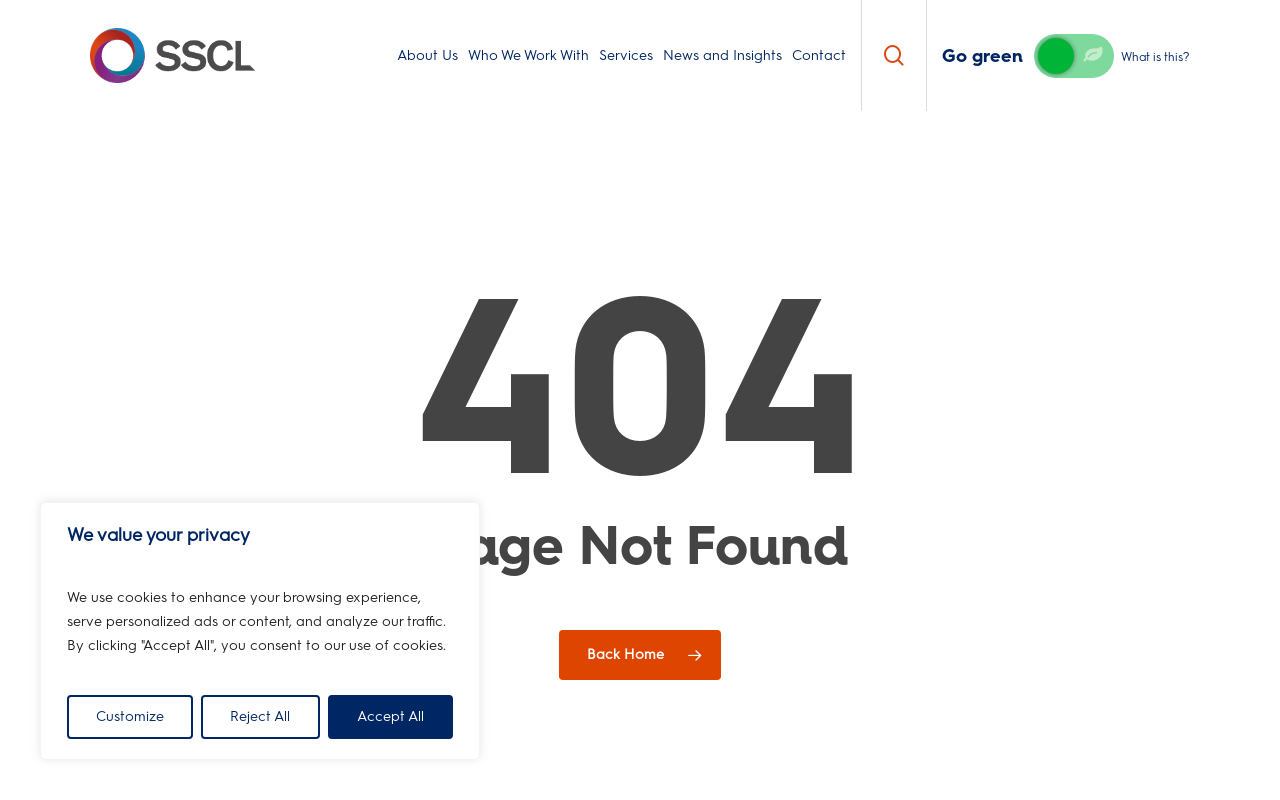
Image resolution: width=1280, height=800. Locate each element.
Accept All (390, 716)
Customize (130, 716)
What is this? (1155, 57)
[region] (260, 631)
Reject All (260, 716)
